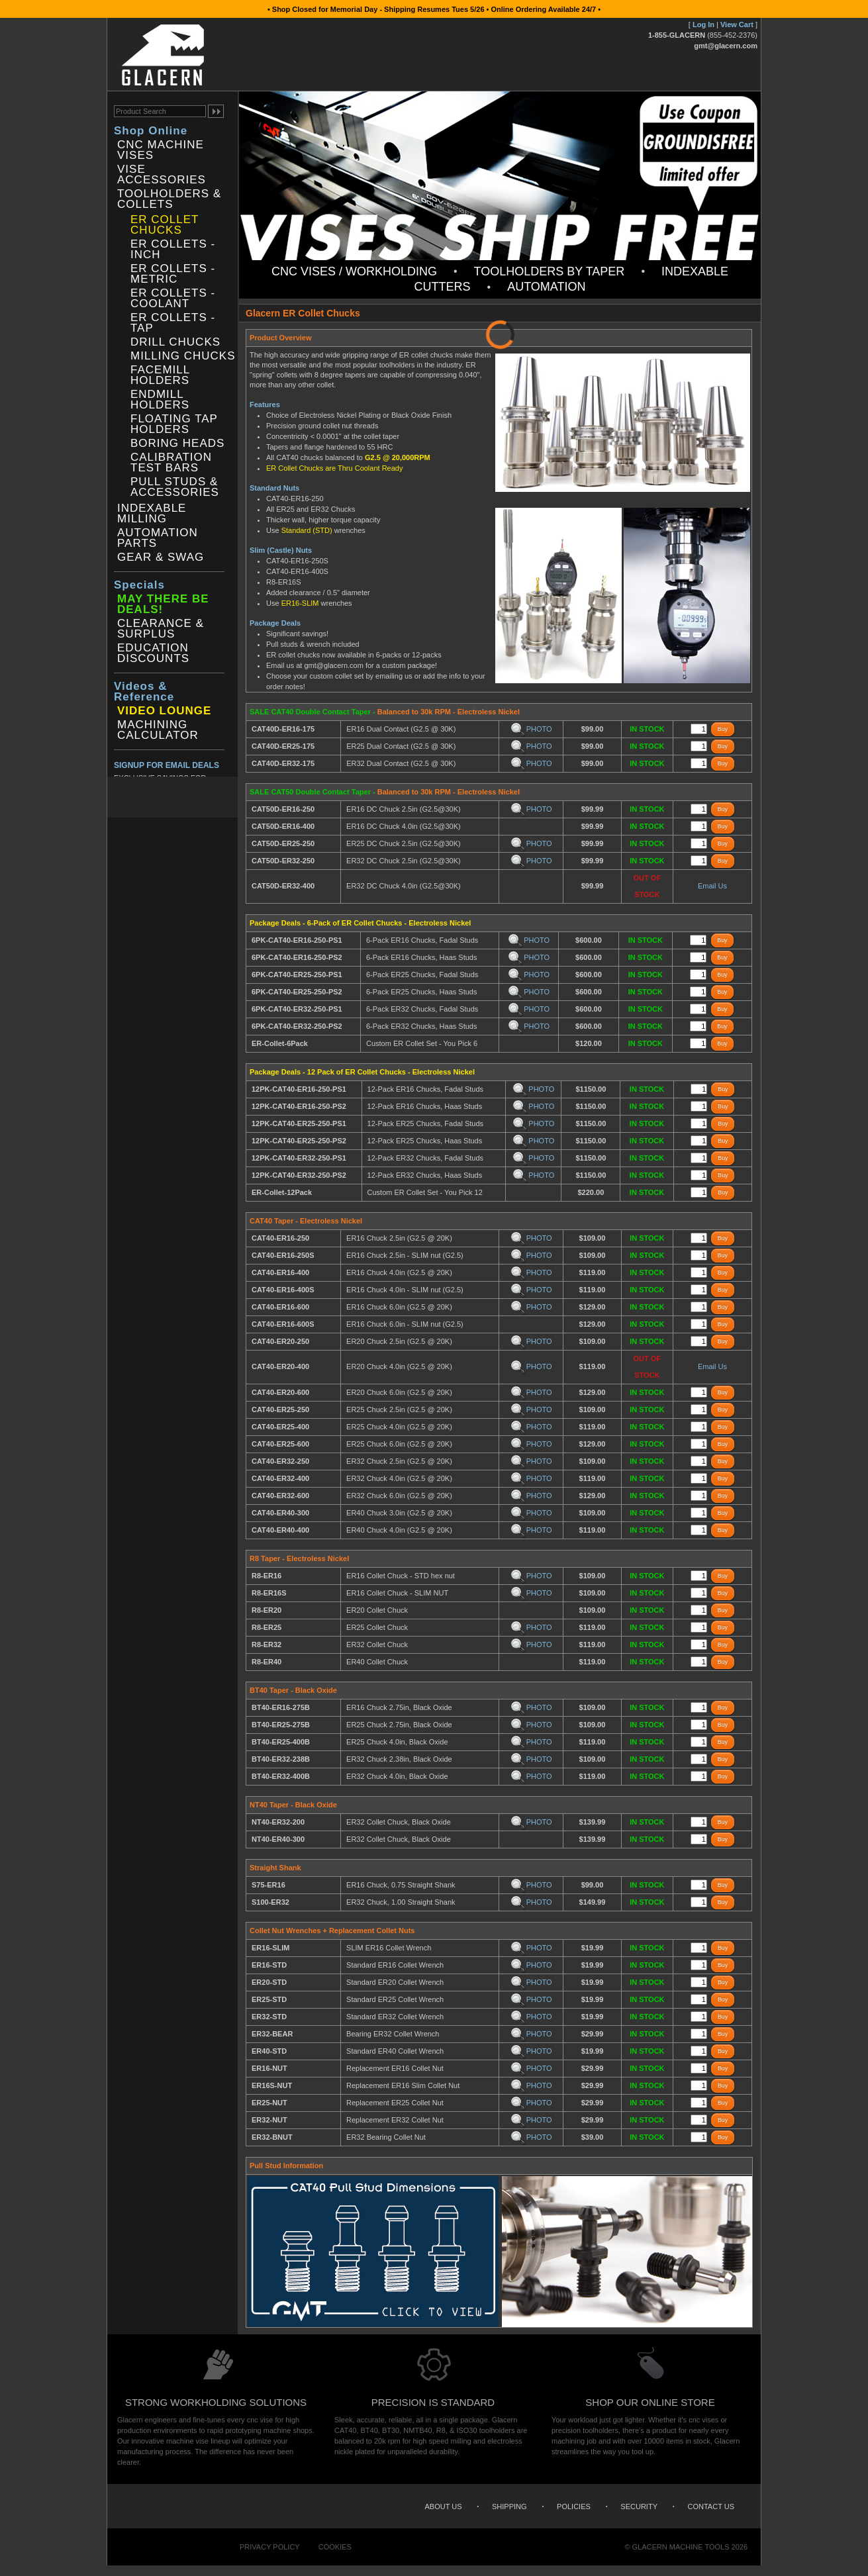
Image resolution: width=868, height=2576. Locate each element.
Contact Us (711, 2506)
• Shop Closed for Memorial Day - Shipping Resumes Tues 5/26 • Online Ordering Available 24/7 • (434, 9)
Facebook (117, 797)
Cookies (335, 2547)
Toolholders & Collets (169, 199)
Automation (546, 286)
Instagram (174, 797)
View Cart (736, 24)
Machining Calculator (158, 730)
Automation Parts (157, 538)
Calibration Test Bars (171, 462)
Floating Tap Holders (174, 424)
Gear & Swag (160, 557)
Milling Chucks (183, 356)
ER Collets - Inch (172, 249)
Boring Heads (177, 443)
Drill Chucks (175, 342)
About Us (442, 2506)
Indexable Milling (151, 513)
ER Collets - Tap (172, 323)
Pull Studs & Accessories (174, 487)
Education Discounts (153, 653)
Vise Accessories (161, 174)
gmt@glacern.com (725, 46)
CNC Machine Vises (160, 150)
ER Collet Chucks (164, 225)
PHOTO (531, 729)
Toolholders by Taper (549, 271)
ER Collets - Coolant (172, 298)
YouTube (214, 797)
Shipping (509, 2506)
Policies (574, 2506)
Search (746, 73)
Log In (703, 24)
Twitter (146, 797)
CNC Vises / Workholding (354, 271)
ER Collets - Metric (172, 274)
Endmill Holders (159, 399)
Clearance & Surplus (160, 629)
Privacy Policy (270, 2547)
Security (638, 2506)
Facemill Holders (160, 375)
